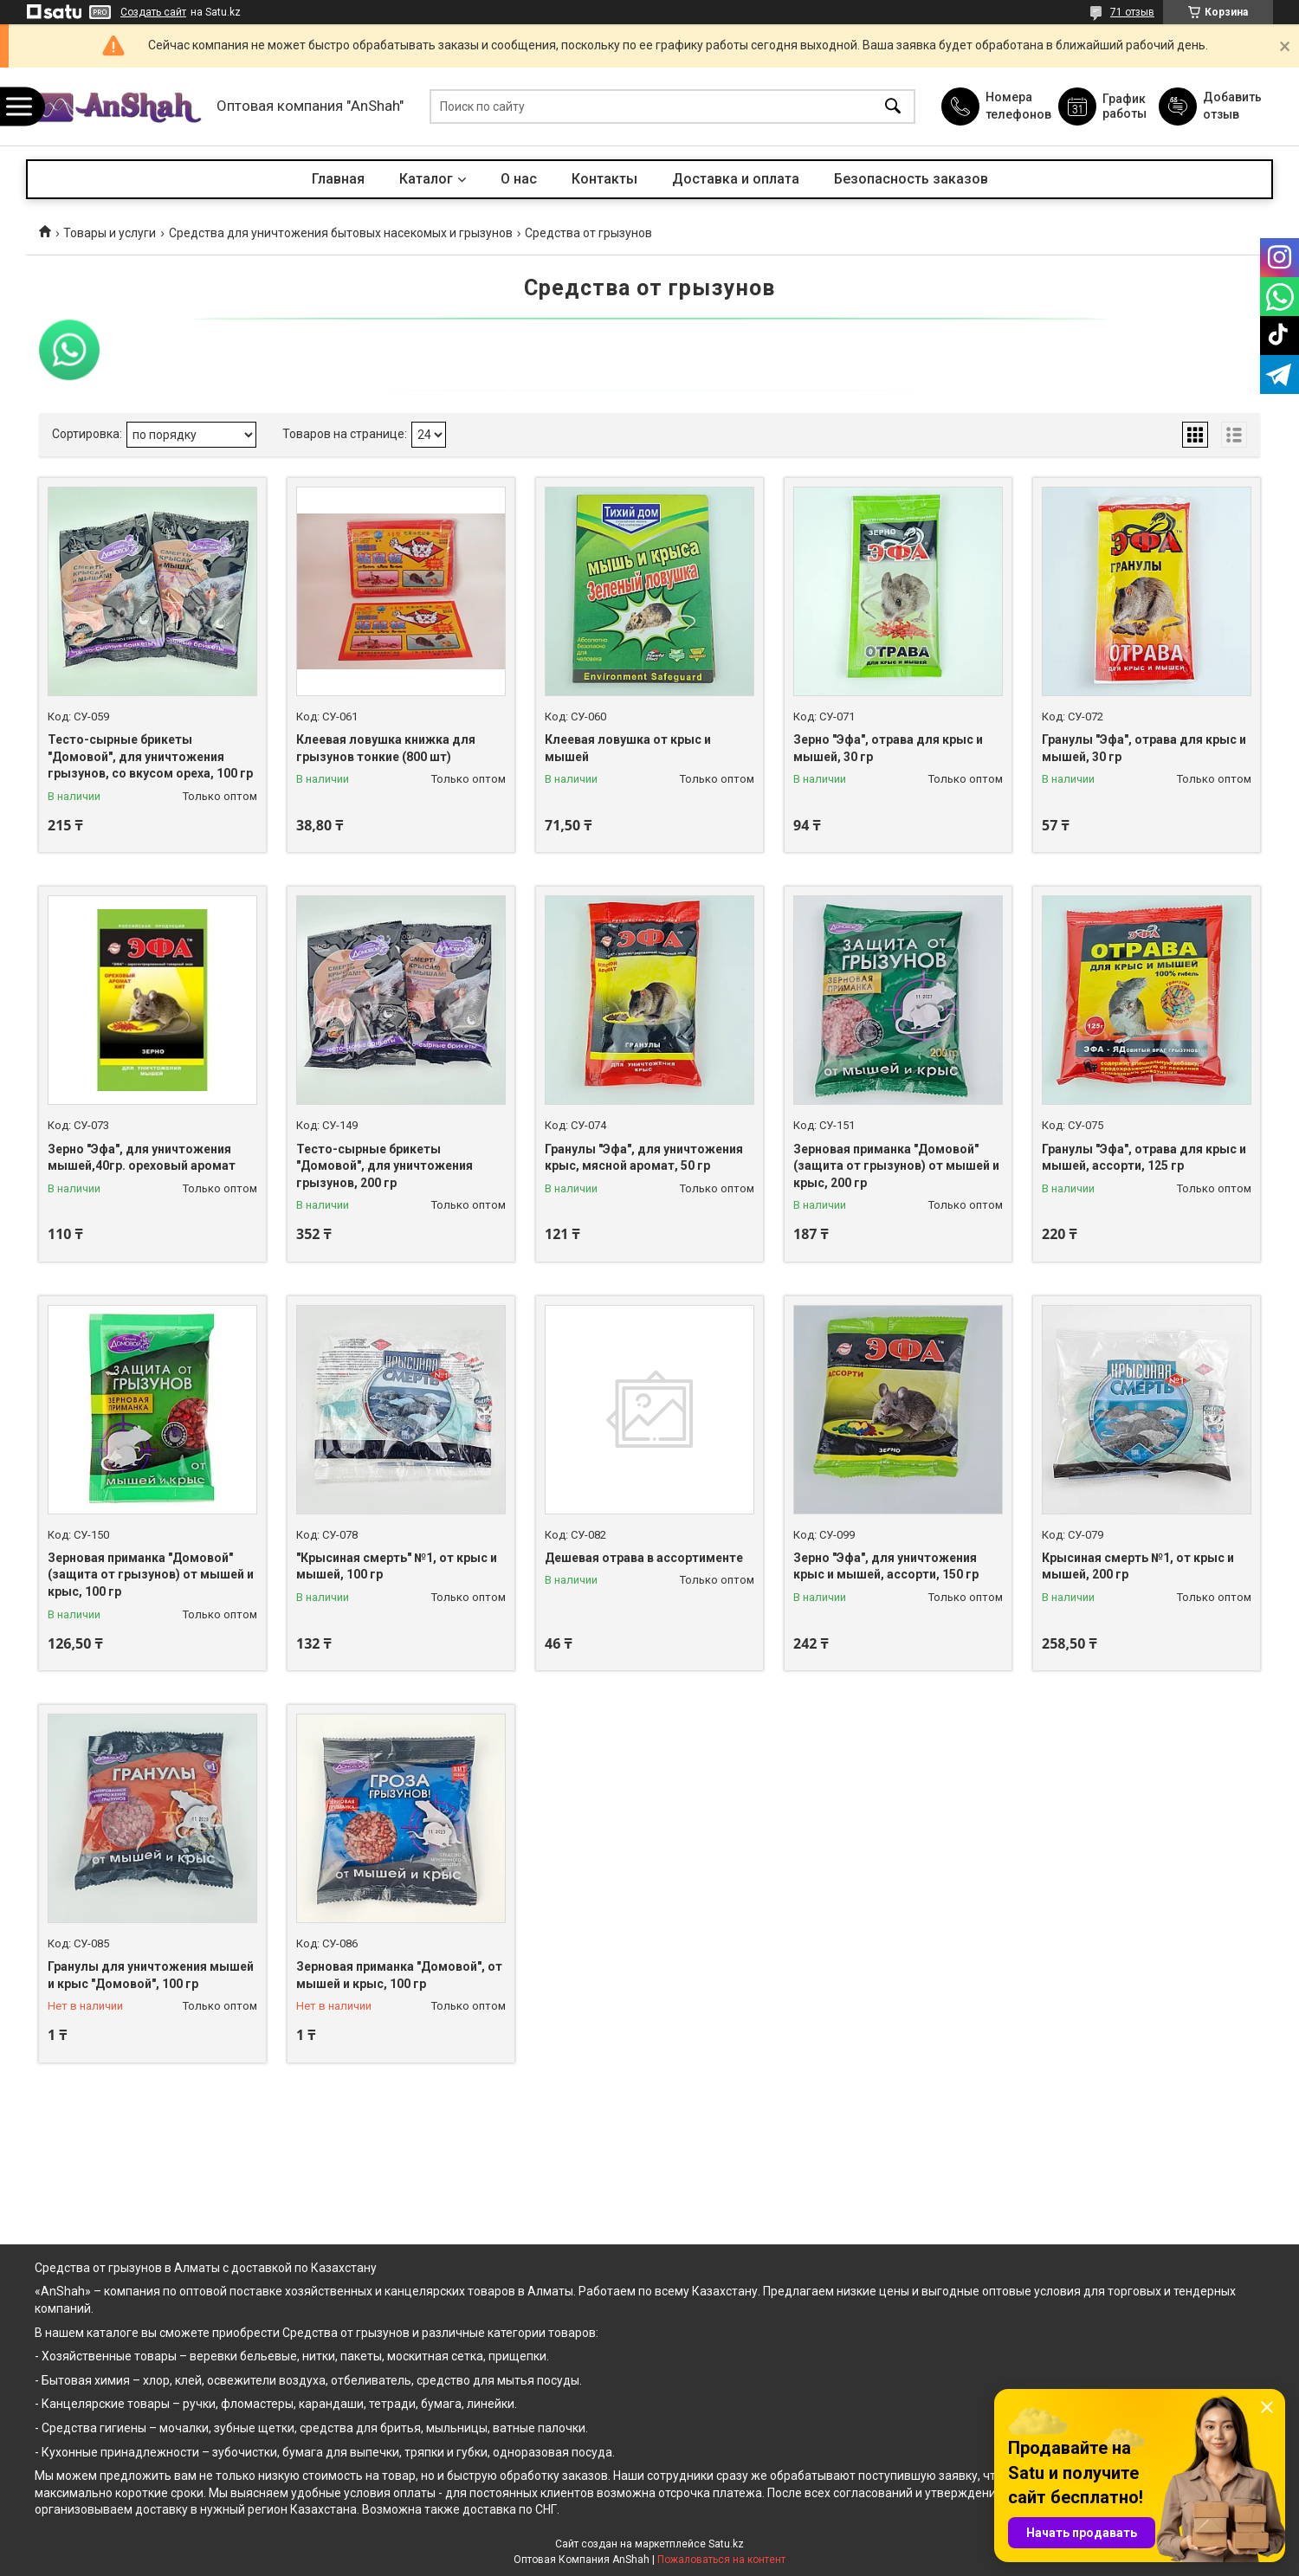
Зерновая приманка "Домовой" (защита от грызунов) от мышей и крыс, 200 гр (896, 1166)
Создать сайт (153, 12)
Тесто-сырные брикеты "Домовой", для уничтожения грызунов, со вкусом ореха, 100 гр (150, 756)
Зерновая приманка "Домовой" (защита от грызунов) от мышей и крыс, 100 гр (151, 1574)
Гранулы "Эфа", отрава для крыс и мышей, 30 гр (1144, 748)
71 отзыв (1132, 12)
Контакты (604, 179)
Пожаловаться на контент (721, 2559)
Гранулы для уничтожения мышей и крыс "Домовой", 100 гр (151, 1975)
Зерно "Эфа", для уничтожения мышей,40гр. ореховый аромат (142, 1157)
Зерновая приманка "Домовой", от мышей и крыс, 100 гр (399, 1975)
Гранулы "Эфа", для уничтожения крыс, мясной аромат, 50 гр (644, 1157)
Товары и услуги (109, 233)
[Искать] (893, 107)
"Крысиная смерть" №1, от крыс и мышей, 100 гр (396, 1566)
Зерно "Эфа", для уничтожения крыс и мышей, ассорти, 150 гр (886, 1566)
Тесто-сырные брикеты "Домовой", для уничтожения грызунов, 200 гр (384, 1166)
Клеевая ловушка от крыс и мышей (628, 748)
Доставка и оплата (735, 179)
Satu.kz (726, 2544)
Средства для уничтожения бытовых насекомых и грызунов (341, 233)
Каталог (426, 179)
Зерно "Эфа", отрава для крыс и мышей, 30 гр (888, 748)
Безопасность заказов (911, 179)
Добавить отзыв (1231, 105)
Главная (338, 179)
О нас (519, 179)
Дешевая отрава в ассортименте (644, 1558)
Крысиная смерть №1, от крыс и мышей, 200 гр (1138, 1566)
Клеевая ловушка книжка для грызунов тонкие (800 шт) (385, 748)
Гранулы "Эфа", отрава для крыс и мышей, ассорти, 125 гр (1144, 1157)
